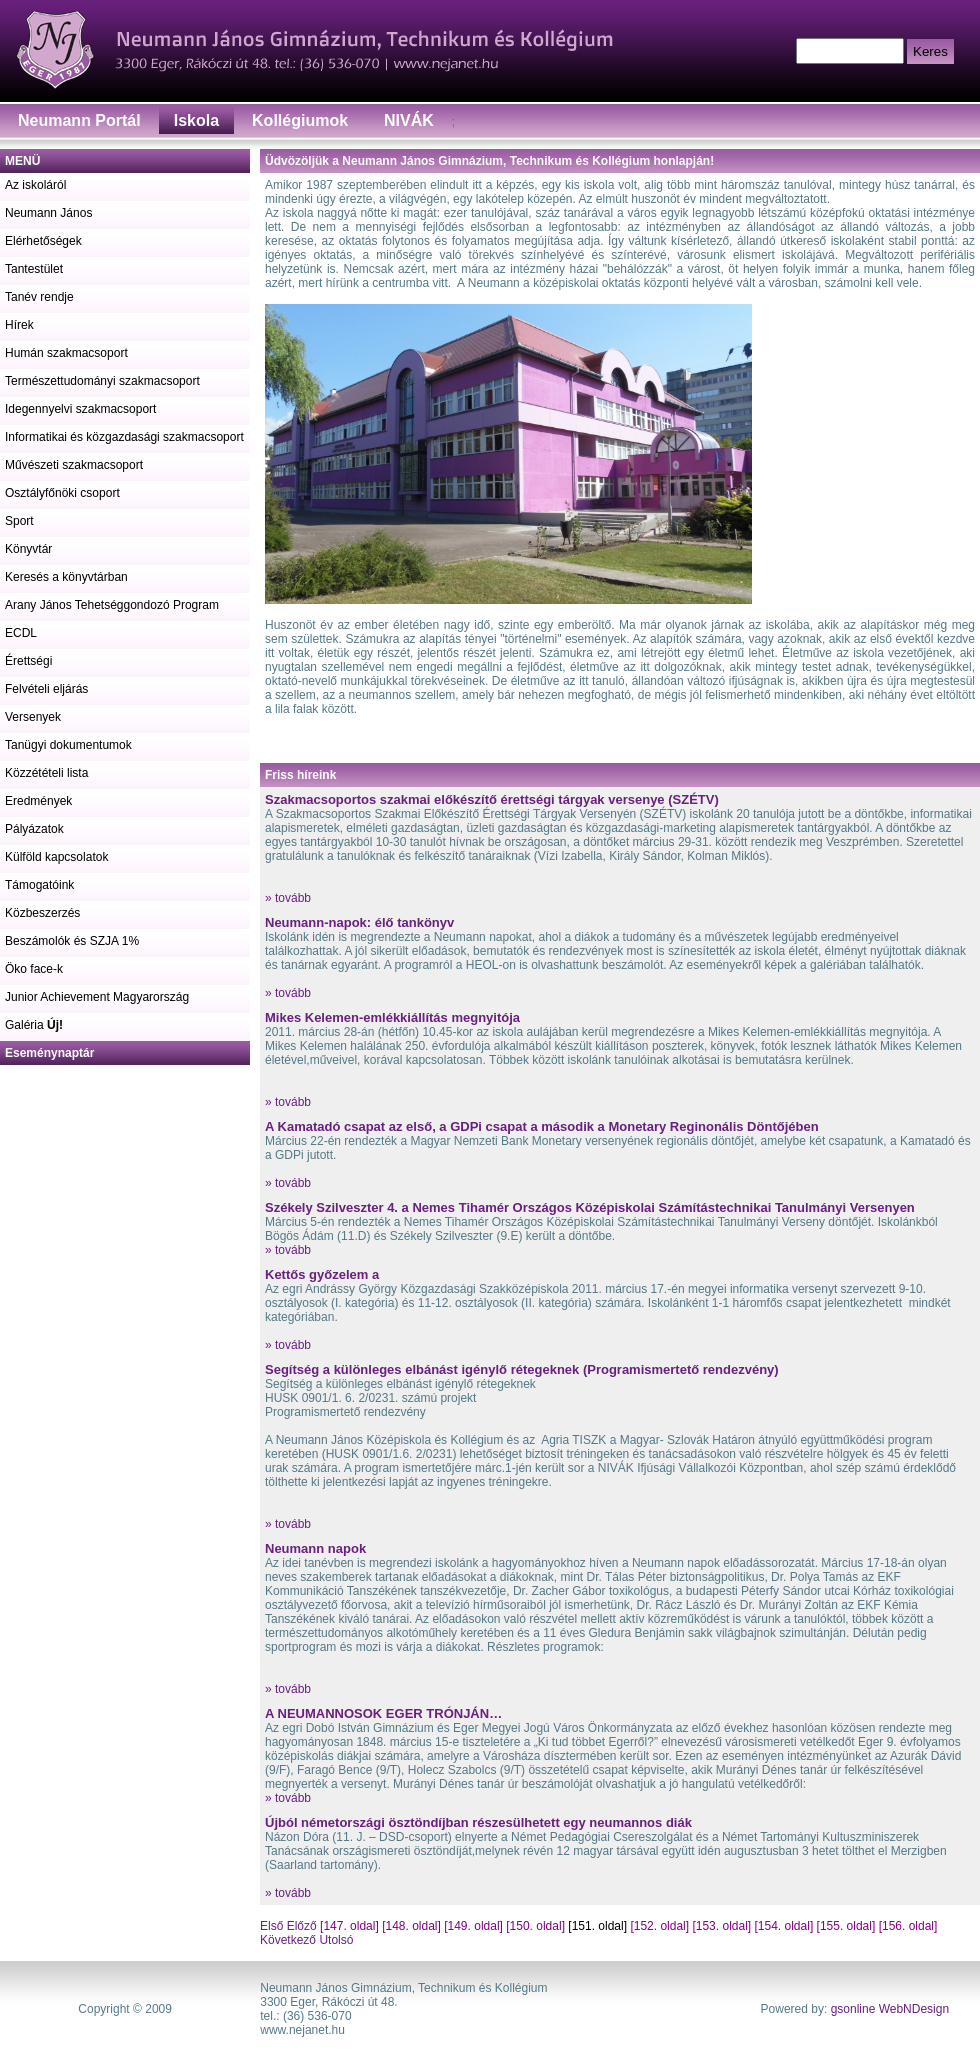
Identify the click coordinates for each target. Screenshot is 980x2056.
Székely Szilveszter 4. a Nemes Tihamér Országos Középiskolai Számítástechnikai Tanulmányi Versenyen (590, 1207)
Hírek (19, 325)
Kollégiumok (300, 120)
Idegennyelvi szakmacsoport (80, 409)
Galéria (34, 1025)
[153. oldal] (721, 1926)
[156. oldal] (908, 1926)
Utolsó (334, 1940)
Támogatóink (39, 885)
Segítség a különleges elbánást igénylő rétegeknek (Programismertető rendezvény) (522, 1369)
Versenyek (33, 717)
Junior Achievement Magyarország (97, 997)
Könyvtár (28, 549)
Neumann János (48, 213)
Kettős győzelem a (322, 1274)
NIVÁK (409, 120)
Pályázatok (34, 829)
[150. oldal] (535, 1926)
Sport (19, 521)
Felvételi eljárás (46, 689)
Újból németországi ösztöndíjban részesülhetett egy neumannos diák (478, 1822)
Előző (302, 1926)
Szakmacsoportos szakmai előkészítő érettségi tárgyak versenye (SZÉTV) (492, 799)
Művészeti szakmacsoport (74, 465)
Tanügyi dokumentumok (68, 745)
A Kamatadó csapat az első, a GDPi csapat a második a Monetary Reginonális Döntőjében (542, 1126)
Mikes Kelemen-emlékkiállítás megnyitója (392, 1017)
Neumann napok (315, 1548)
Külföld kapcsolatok (56, 857)
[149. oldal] (473, 1926)
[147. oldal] (349, 1926)
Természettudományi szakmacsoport (102, 381)
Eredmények (38, 801)
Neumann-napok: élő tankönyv (359, 922)
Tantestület (34, 269)
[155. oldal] (846, 1926)
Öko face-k (34, 969)
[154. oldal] (784, 1926)
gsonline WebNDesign (890, 2009)
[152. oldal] (659, 1926)
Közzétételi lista (46, 773)
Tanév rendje (39, 297)
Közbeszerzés (42, 913)
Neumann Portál (79, 120)
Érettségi (28, 661)
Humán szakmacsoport (66, 353)
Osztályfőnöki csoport (62, 493)
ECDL (21, 633)
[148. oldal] (411, 1926)
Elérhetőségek (43, 241)
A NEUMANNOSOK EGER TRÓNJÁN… (383, 1713)
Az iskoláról (35, 185)
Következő (288, 1940)
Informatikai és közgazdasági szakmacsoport (124, 437)
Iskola (196, 120)
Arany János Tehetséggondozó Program (112, 605)
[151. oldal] (597, 1926)
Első (273, 1926)
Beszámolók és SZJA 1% (72, 941)
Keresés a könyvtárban (66, 577)
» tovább (288, 898)
